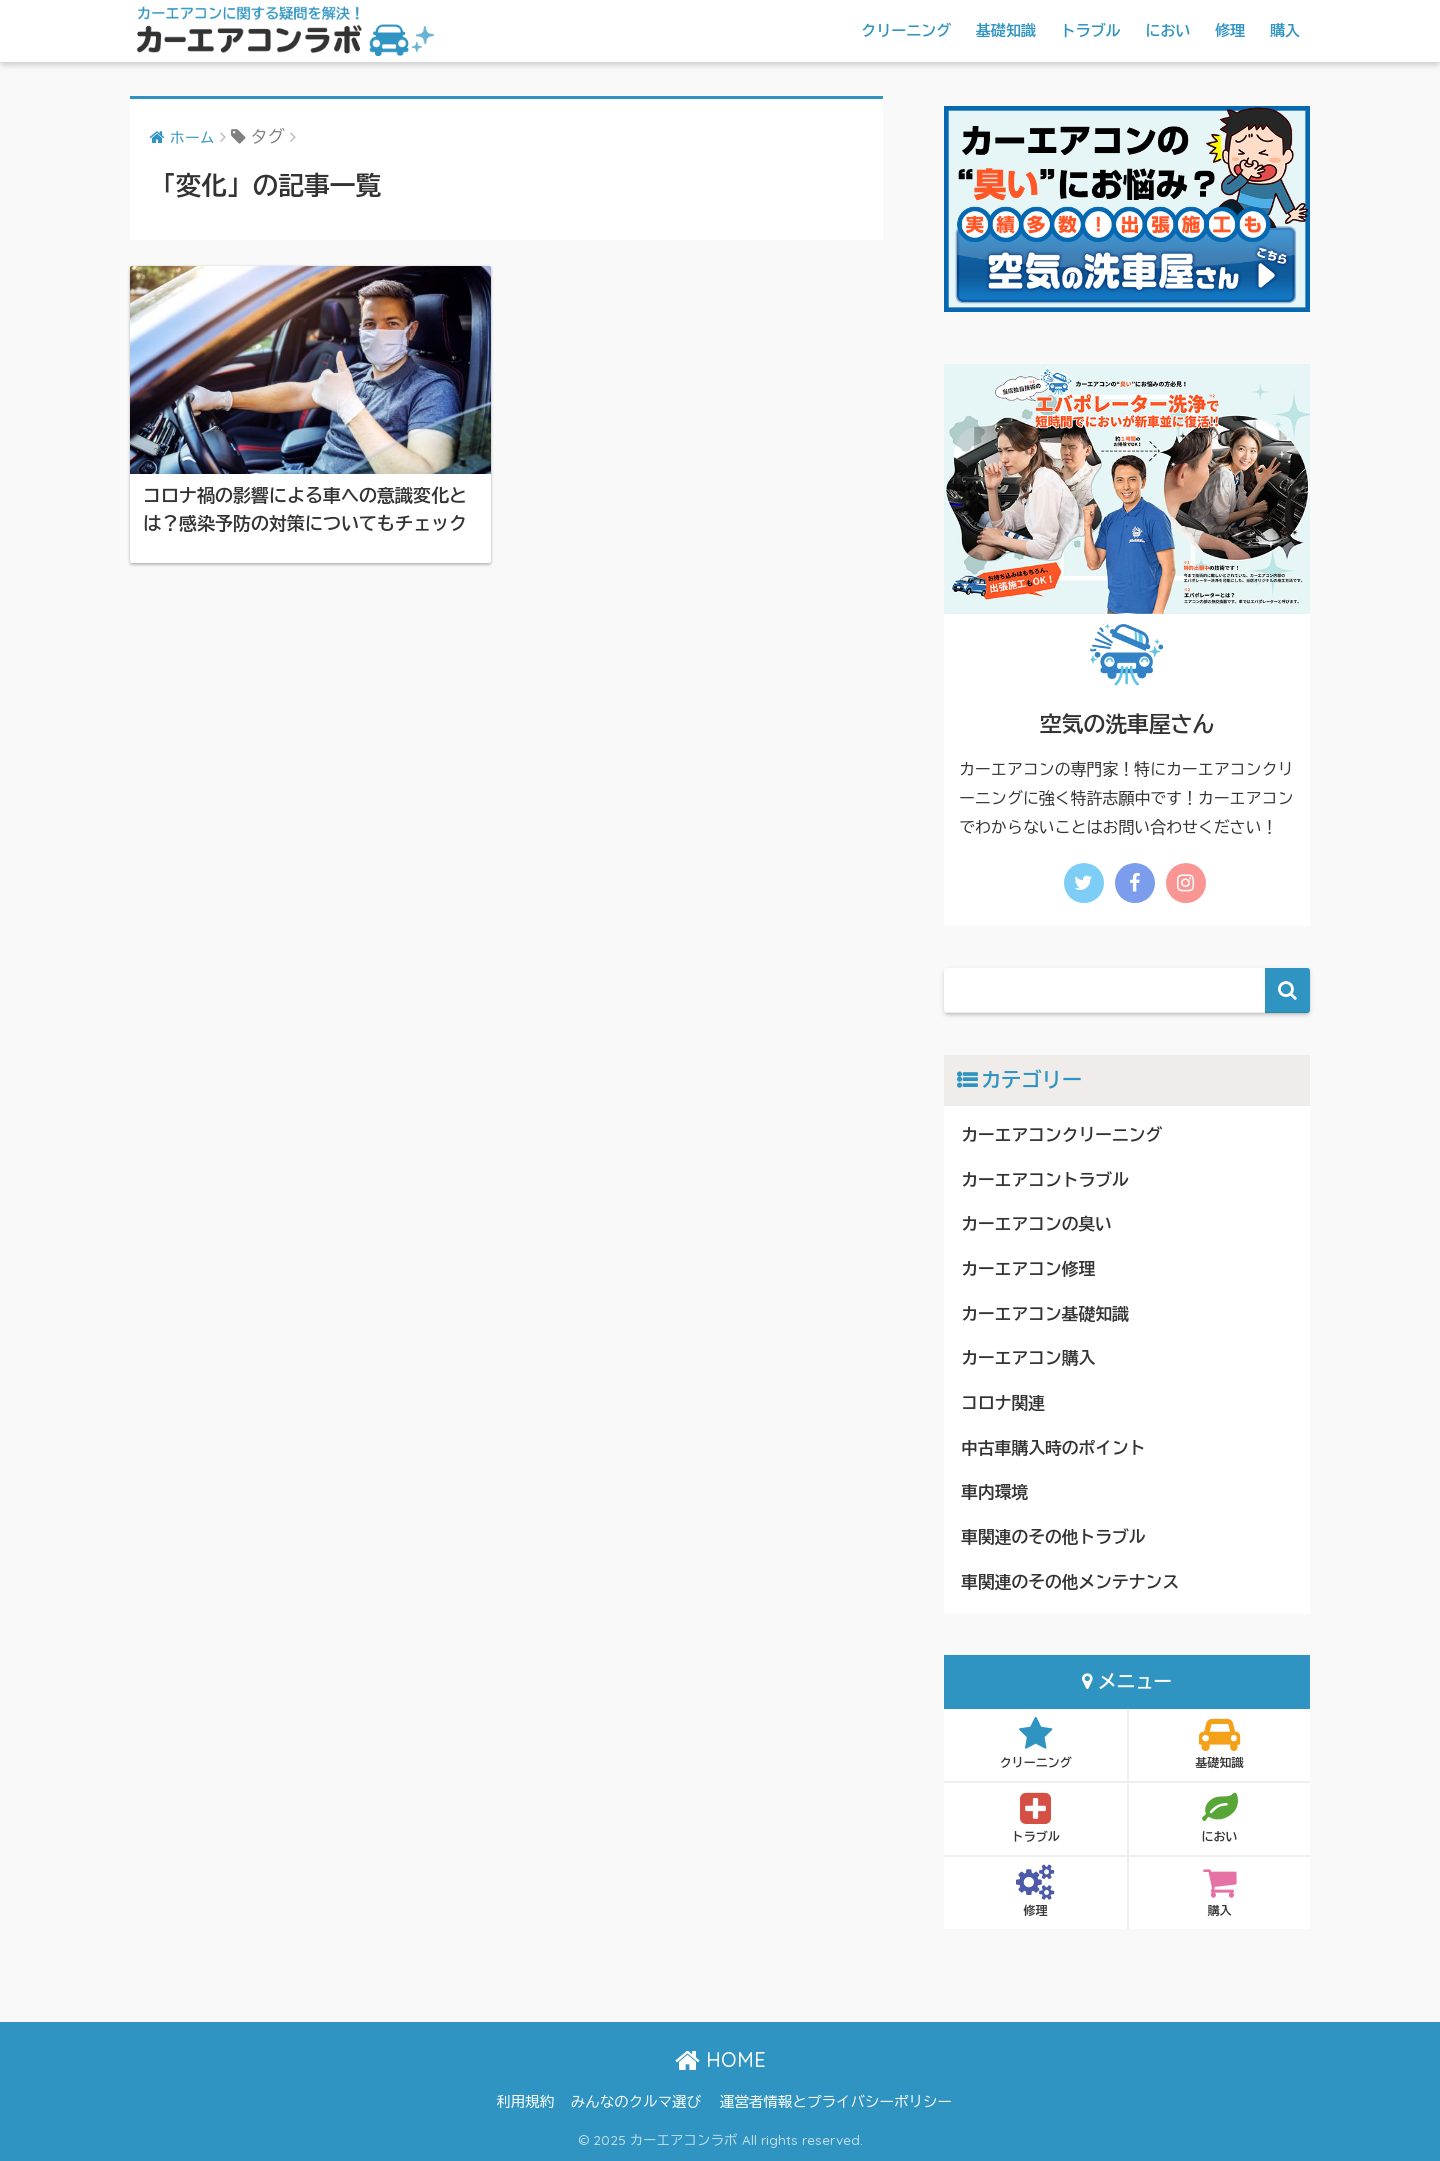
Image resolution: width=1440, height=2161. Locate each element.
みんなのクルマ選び (636, 2102)
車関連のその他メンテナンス (1070, 1582)
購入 (1285, 30)
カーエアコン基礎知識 (1045, 1314)
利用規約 (525, 2102)
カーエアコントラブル (1045, 1180)
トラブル (1091, 30)
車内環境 (994, 1492)
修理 (1230, 30)
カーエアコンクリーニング (1061, 1135)
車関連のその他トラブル (1053, 1537)
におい (1167, 30)
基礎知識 (1006, 30)
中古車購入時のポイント (1053, 1448)
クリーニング (906, 30)
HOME (720, 2059)
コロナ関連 (1003, 1403)
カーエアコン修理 (1028, 1269)
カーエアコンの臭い (1036, 1224)
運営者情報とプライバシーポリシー (836, 2102)
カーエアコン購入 (1028, 1358)
